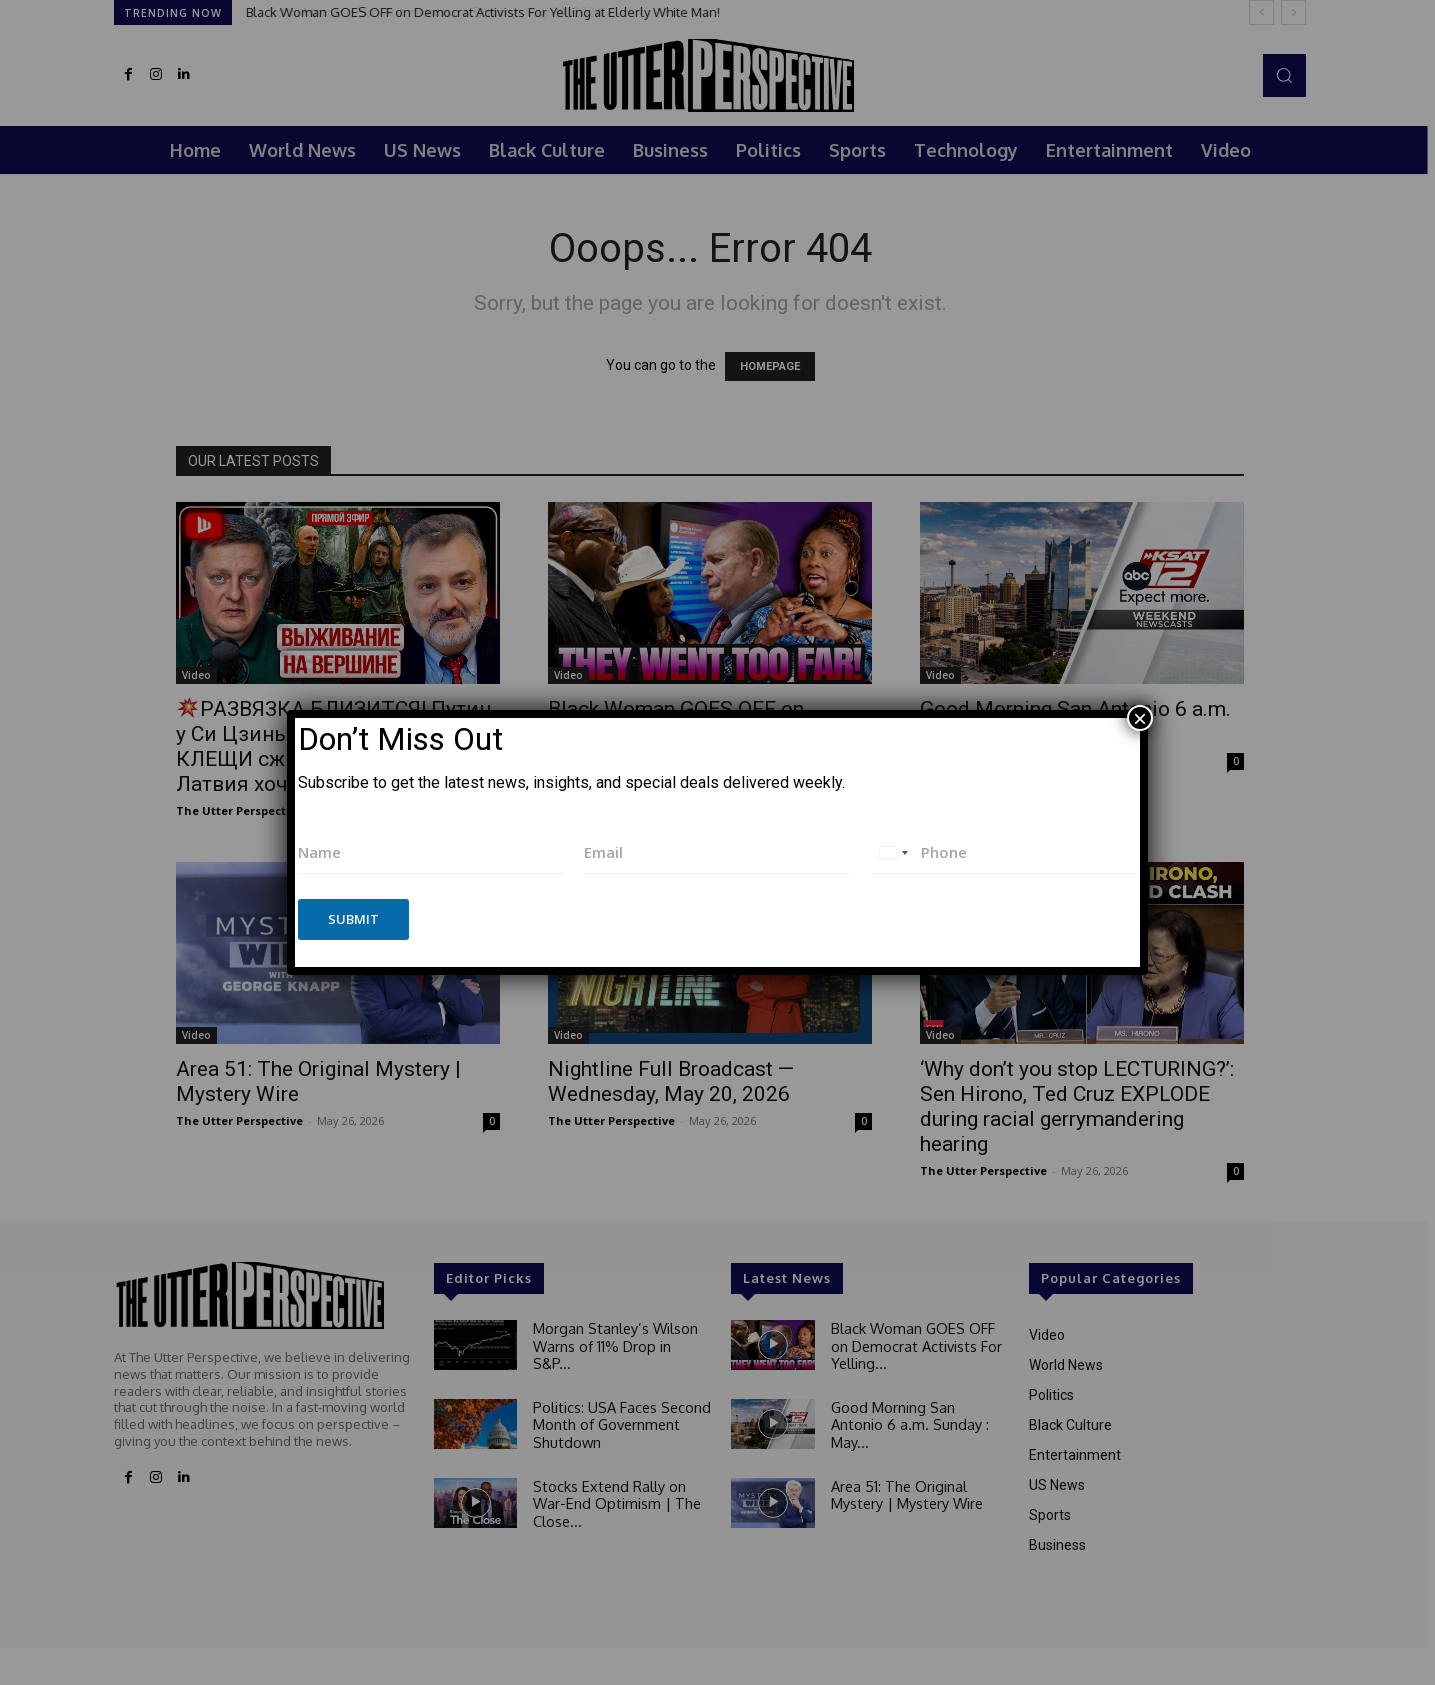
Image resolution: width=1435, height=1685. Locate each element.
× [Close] (1140, 718)
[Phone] (1004, 852)
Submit (353, 919)
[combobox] (893, 852)
